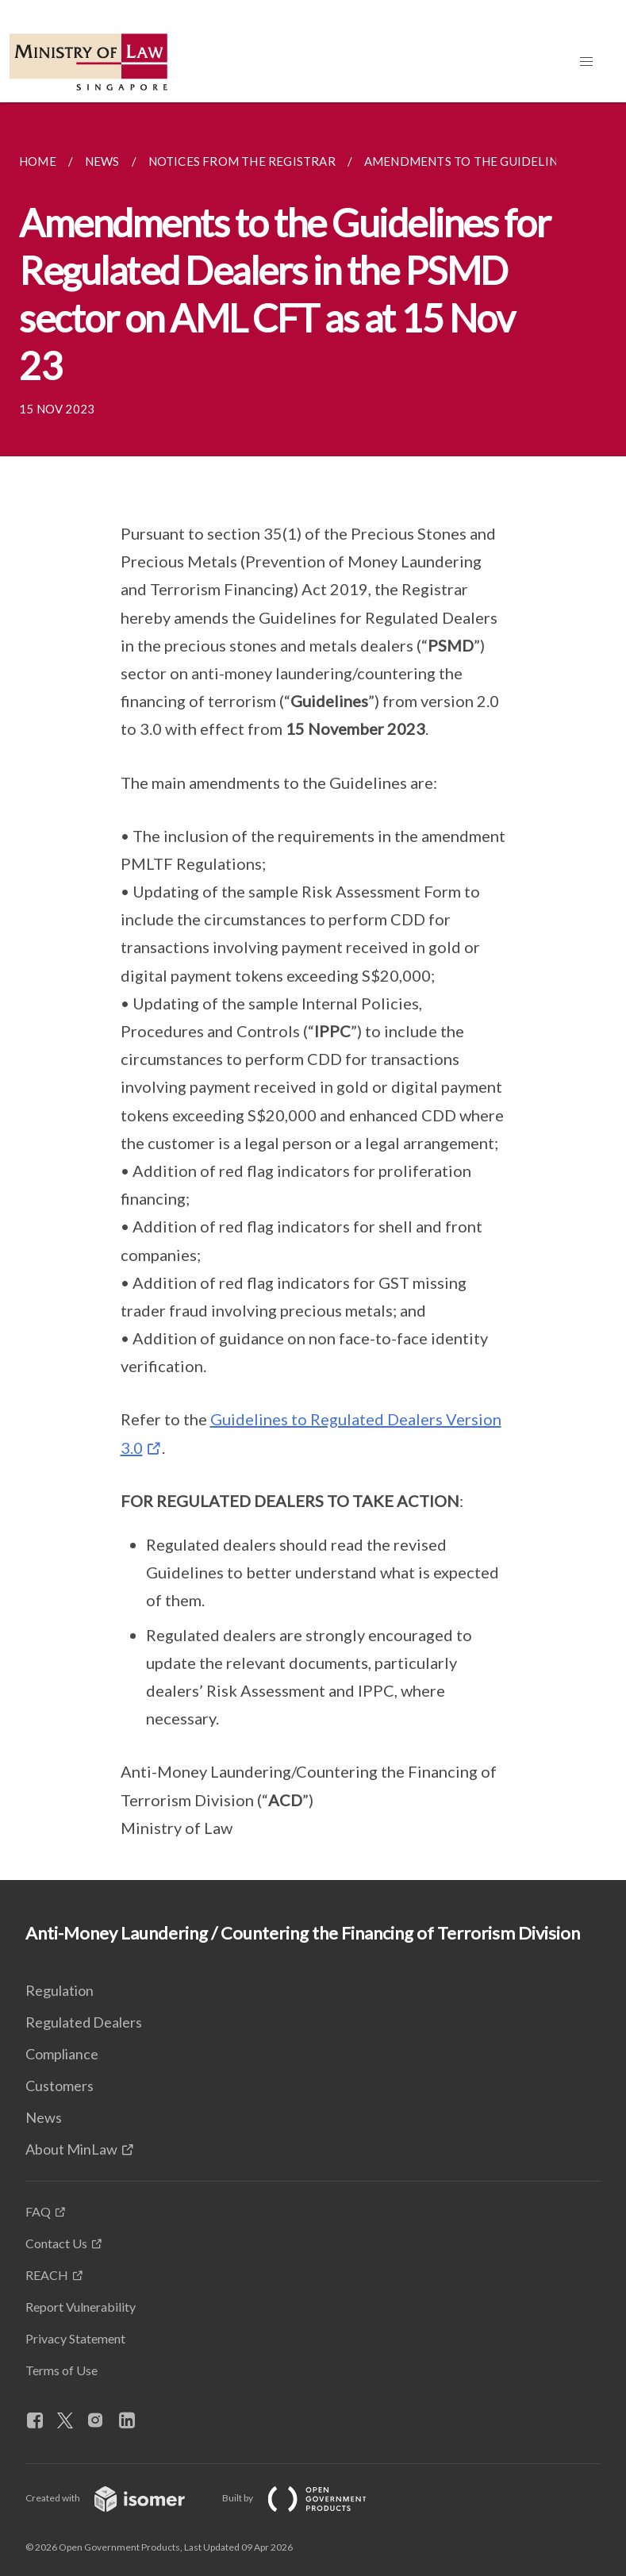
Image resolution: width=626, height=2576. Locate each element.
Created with (117, 2498)
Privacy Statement (75, 2338)
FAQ (38, 2211)
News (43, 2117)
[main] (313, 991)
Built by (307, 2498)
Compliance (61, 2054)
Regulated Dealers (83, 2022)
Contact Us (56, 2243)
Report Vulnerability (80, 2306)
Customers (59, 2085)
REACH (46, 2274)
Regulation (59, 1990)
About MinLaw (71, 2149)
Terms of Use (61, 2370)
